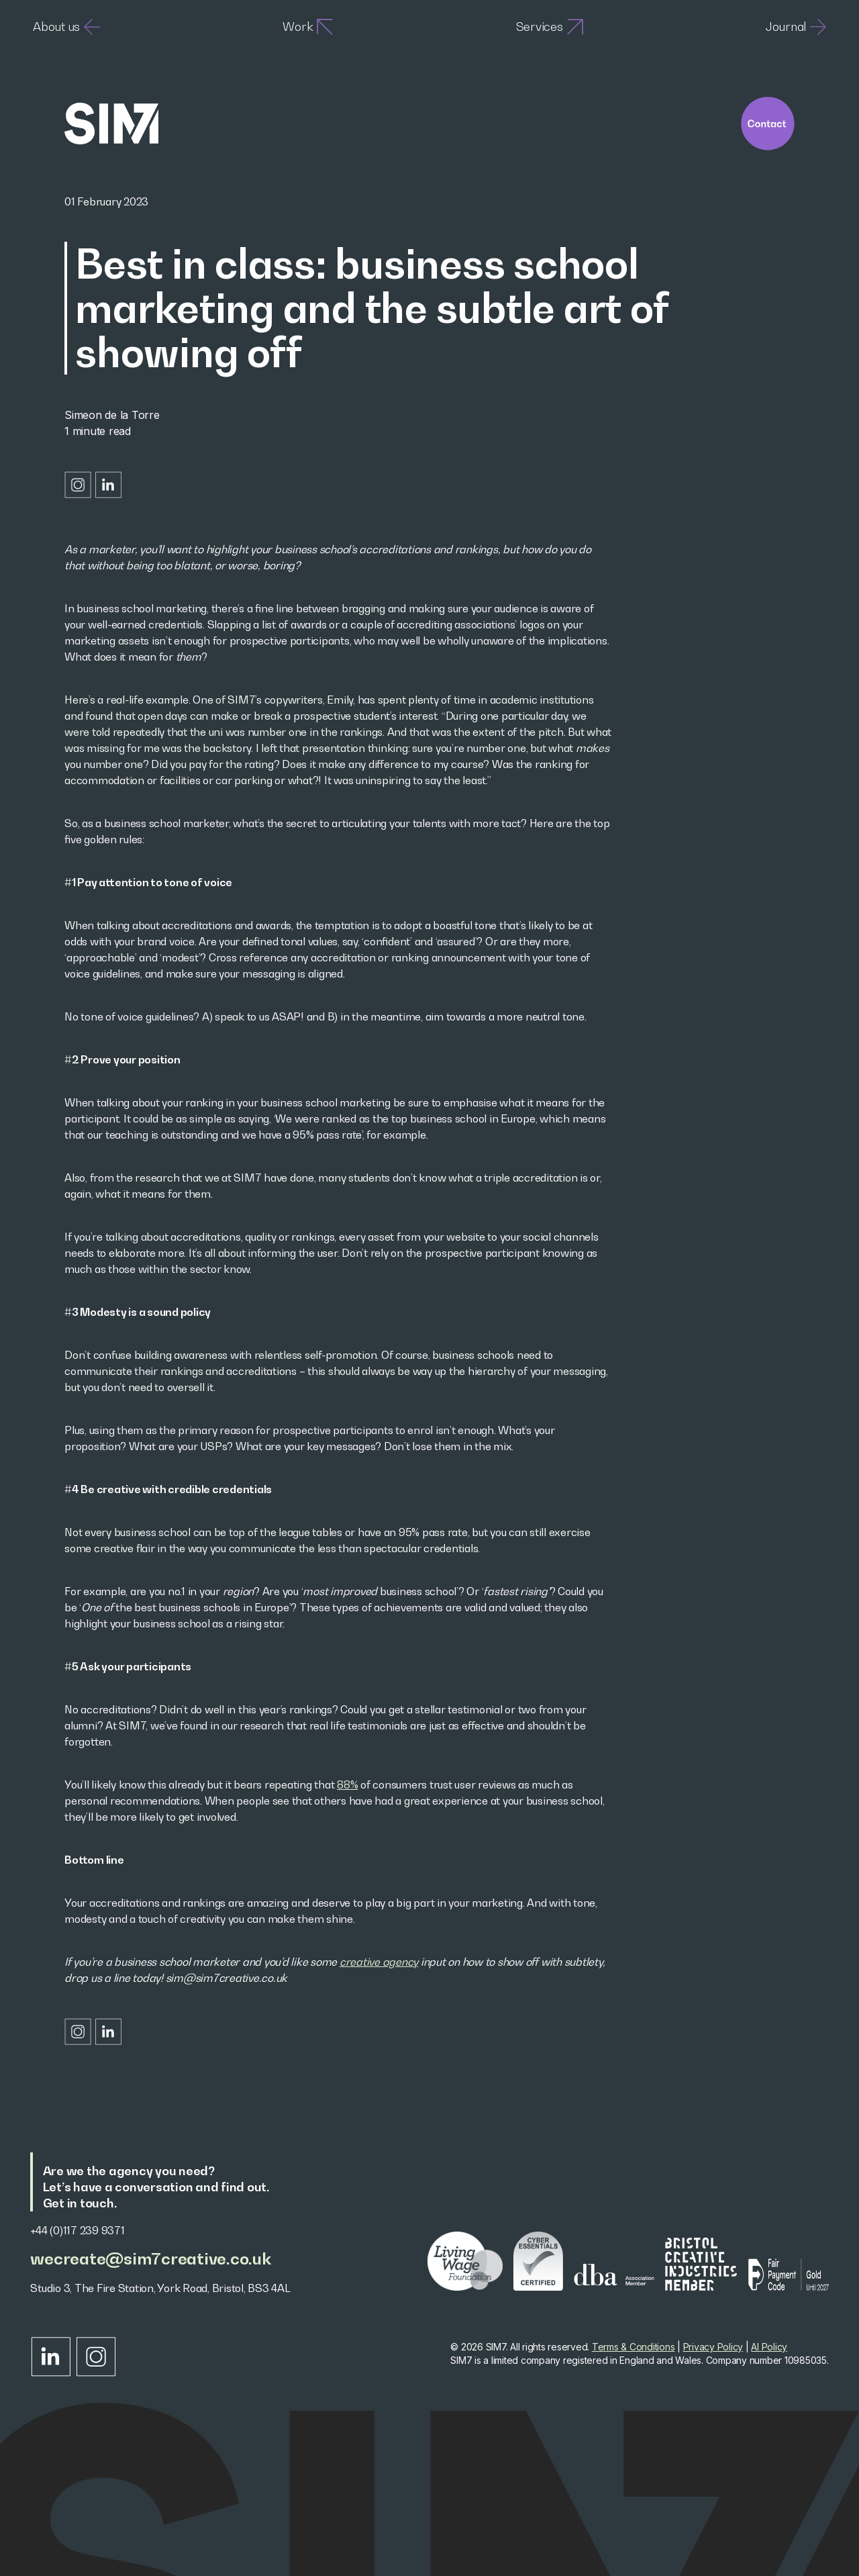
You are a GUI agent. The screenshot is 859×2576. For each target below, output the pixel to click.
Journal (796, 27)
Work (308, 27)
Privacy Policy (713, 2346)
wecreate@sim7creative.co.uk (150, 2259)
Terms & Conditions (633, 2346)
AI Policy (769, 2346)
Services (549, 27)
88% (347, 1784)
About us (66, 27)
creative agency (379, 1961)
